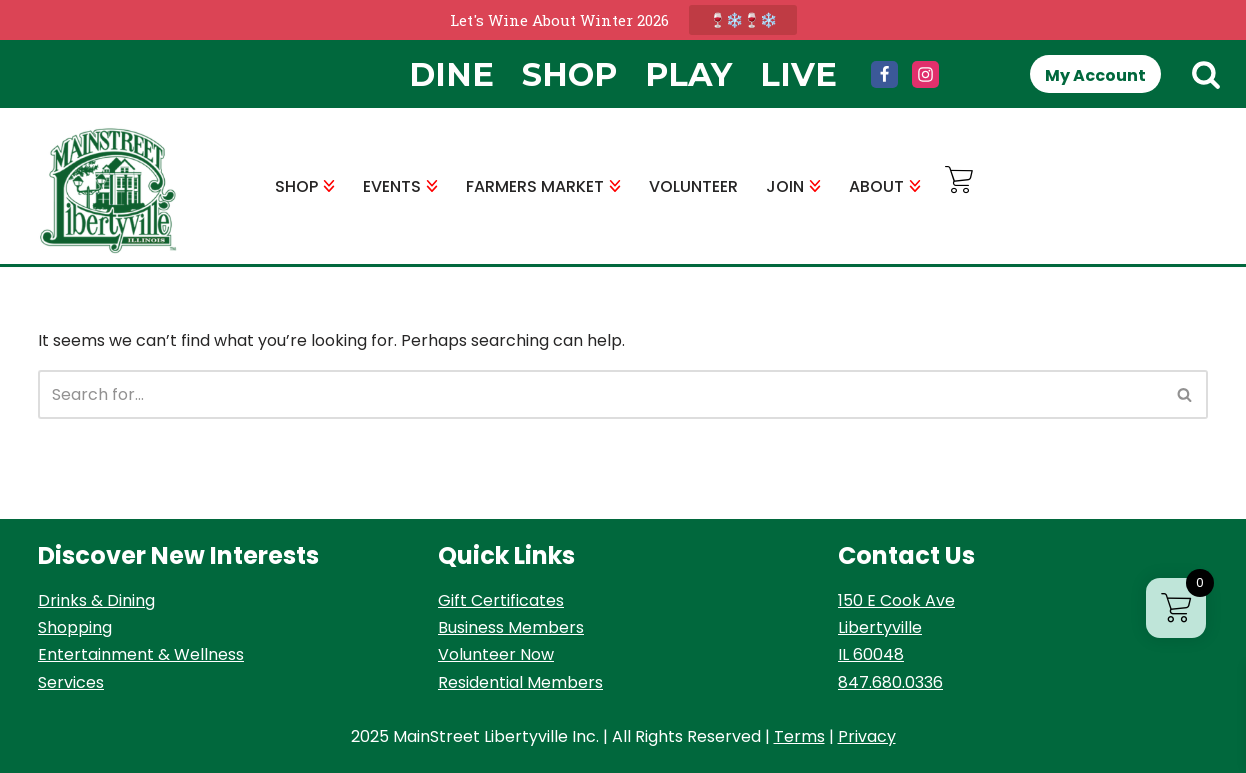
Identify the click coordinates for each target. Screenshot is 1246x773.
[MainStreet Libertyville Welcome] (108, 191)
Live (798, 74)
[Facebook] (884, 74)
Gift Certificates (501, 600)
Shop (569, 74)
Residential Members (520, 682)
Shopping (75, 627)
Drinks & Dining (96, 600)
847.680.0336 (890, 682)
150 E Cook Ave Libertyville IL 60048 (896, 627)
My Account (1095, 75)
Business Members (511, 627)
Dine (451, 74)
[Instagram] (925, 74)
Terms (799, 736)
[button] (329, 186)
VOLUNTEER (693, 186)
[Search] (1206, 74)
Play (688, 74)
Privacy (867, 736)
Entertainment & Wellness (141, 654)
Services (71, 682)
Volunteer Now (496, 654)
